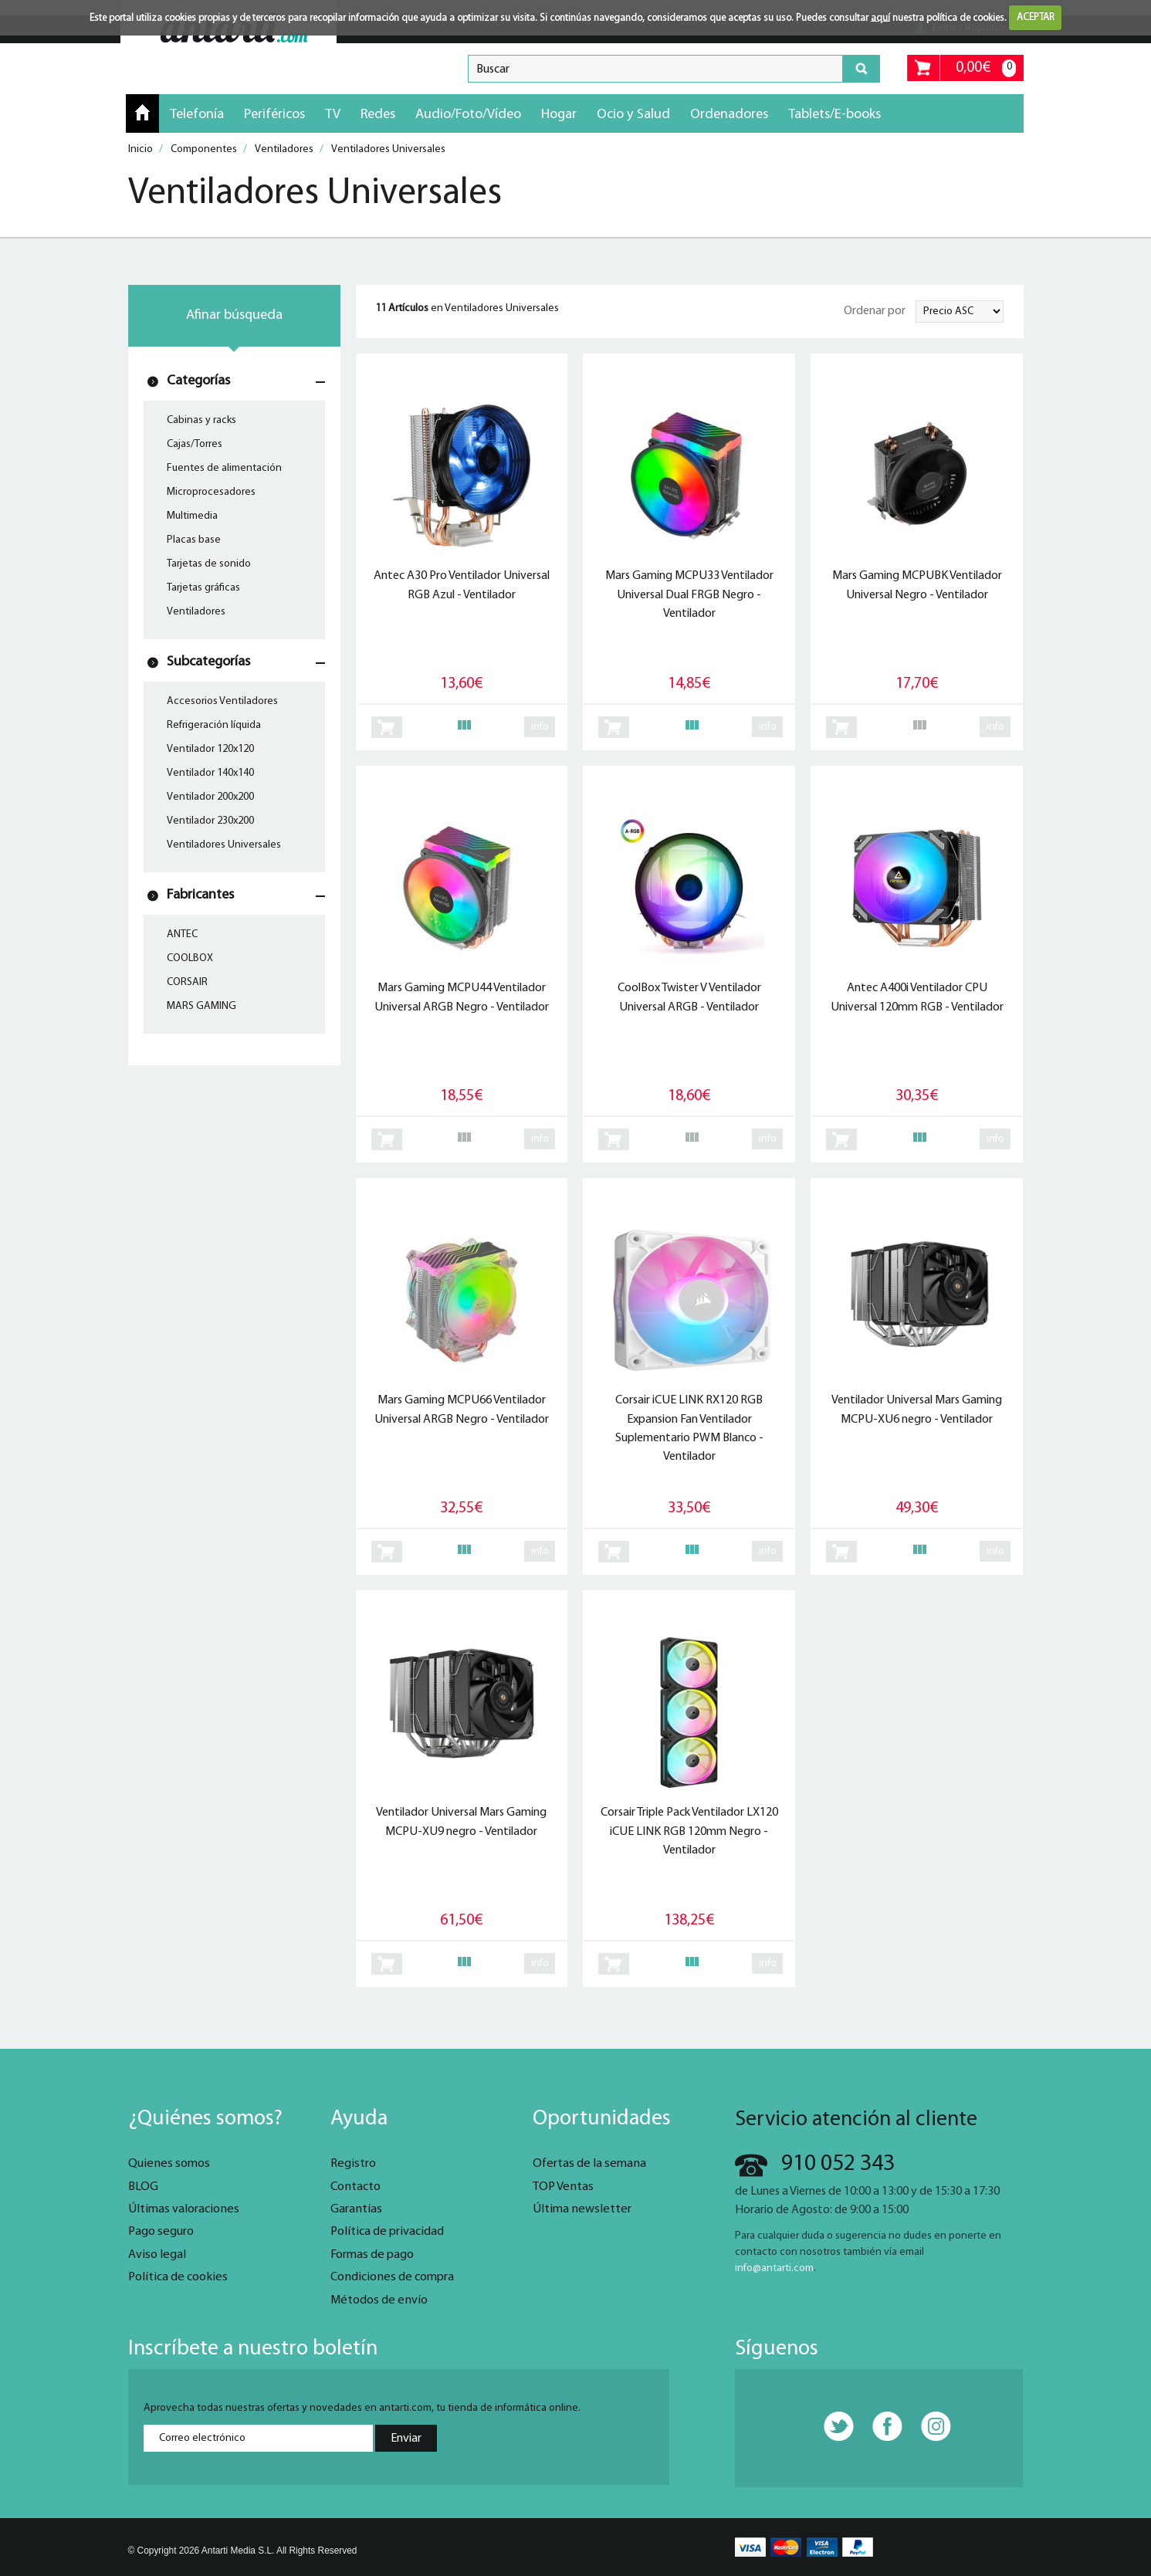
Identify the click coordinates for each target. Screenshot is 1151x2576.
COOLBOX (190, 958)
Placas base (194, 540)
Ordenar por (875, 311)
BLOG (143, 2187)
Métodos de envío (379, 2300)
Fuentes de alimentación (224, 468)
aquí (880, 17)
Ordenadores (729, 114)
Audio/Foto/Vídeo (468, 114)
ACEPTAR (1036, 17)
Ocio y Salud (633, 114)
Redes (378, 114)
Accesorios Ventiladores (222, 701)
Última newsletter (582, 2209)
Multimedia (192, 516)
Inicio (142, 112)
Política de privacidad (387, 2232)
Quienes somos (169, 2164)
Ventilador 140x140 (210, 773)
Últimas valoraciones (183, 2209)
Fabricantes (200, 895)
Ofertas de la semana (589, 2164)
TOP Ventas (563, 2187)
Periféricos (274, 114)
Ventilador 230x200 (210, 821)
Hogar (559, 114)
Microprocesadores (211, 492)
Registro (353, 2164)
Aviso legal (157, 2255)
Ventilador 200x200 (210, 797)
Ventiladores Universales (224, 845)
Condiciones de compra (392, 2277)
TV (332, 114)
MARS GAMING (201, 1006)
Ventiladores (196, 612)
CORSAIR (187, 982)
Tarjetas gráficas (203, 588)
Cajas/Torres (194, 444)
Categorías (198, 381)
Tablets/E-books (834, 114)
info (540, 727)
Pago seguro (161, 2232)
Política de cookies (178, 2277)
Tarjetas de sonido (209, 564)
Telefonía (197, 114)
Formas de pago (372, 2255)
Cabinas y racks (201, 420)
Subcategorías (208, 662)
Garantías (356, 2209)
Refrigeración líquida (214, 725)
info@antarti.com (774, 2268)
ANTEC (182, 934)
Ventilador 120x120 (210, 749)
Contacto (355, 2187)
